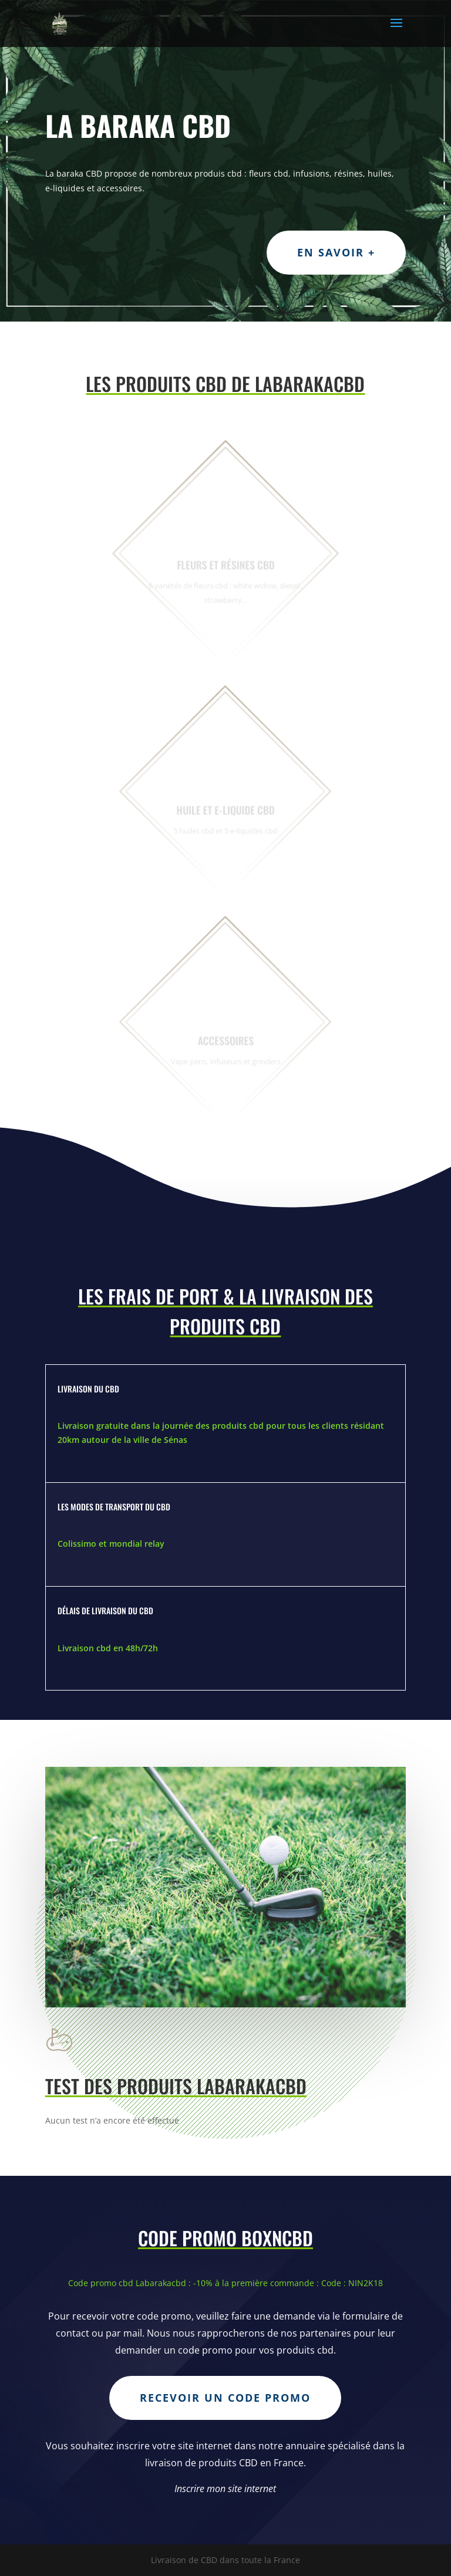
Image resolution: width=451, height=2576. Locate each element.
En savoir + (336, 252)
